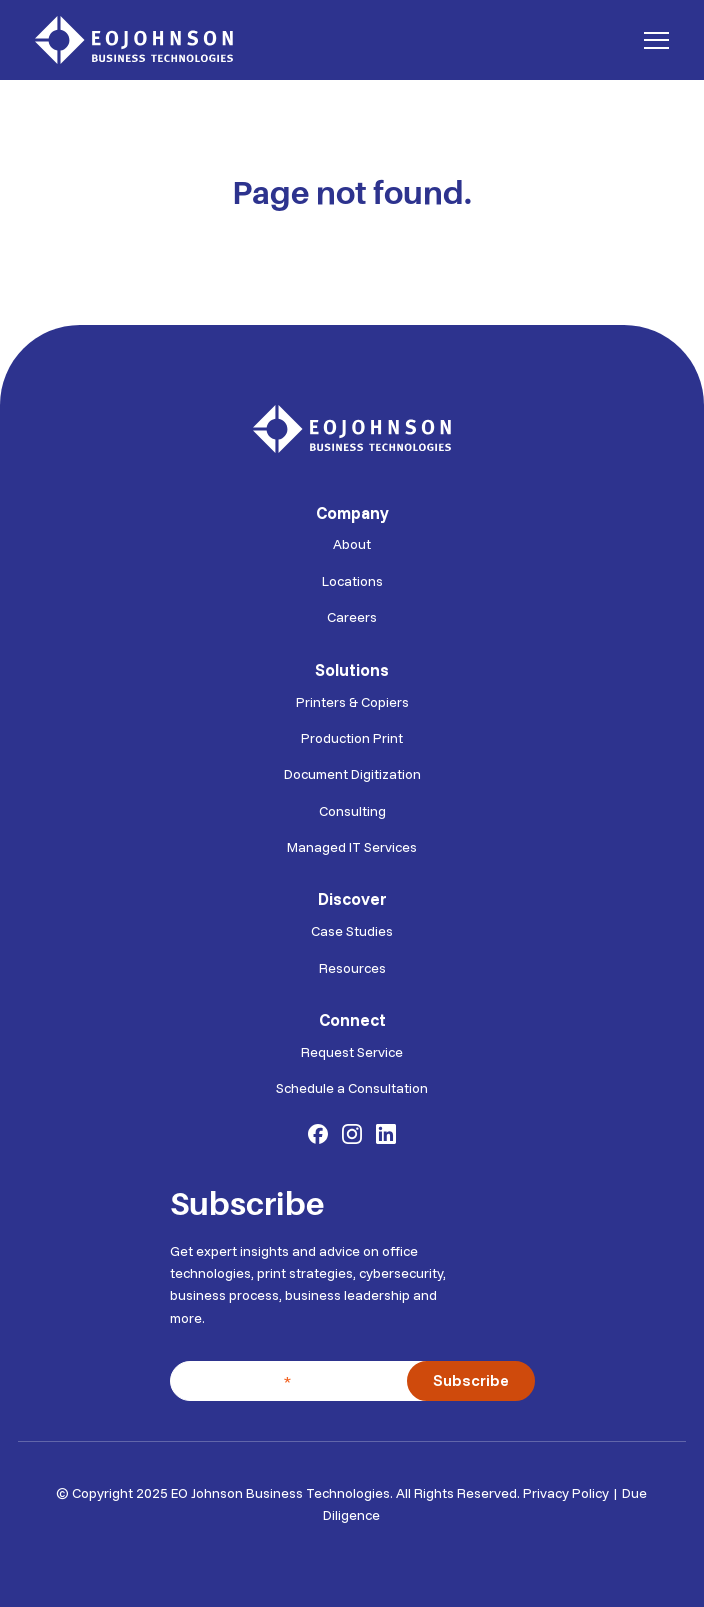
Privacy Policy (566, 1489)
